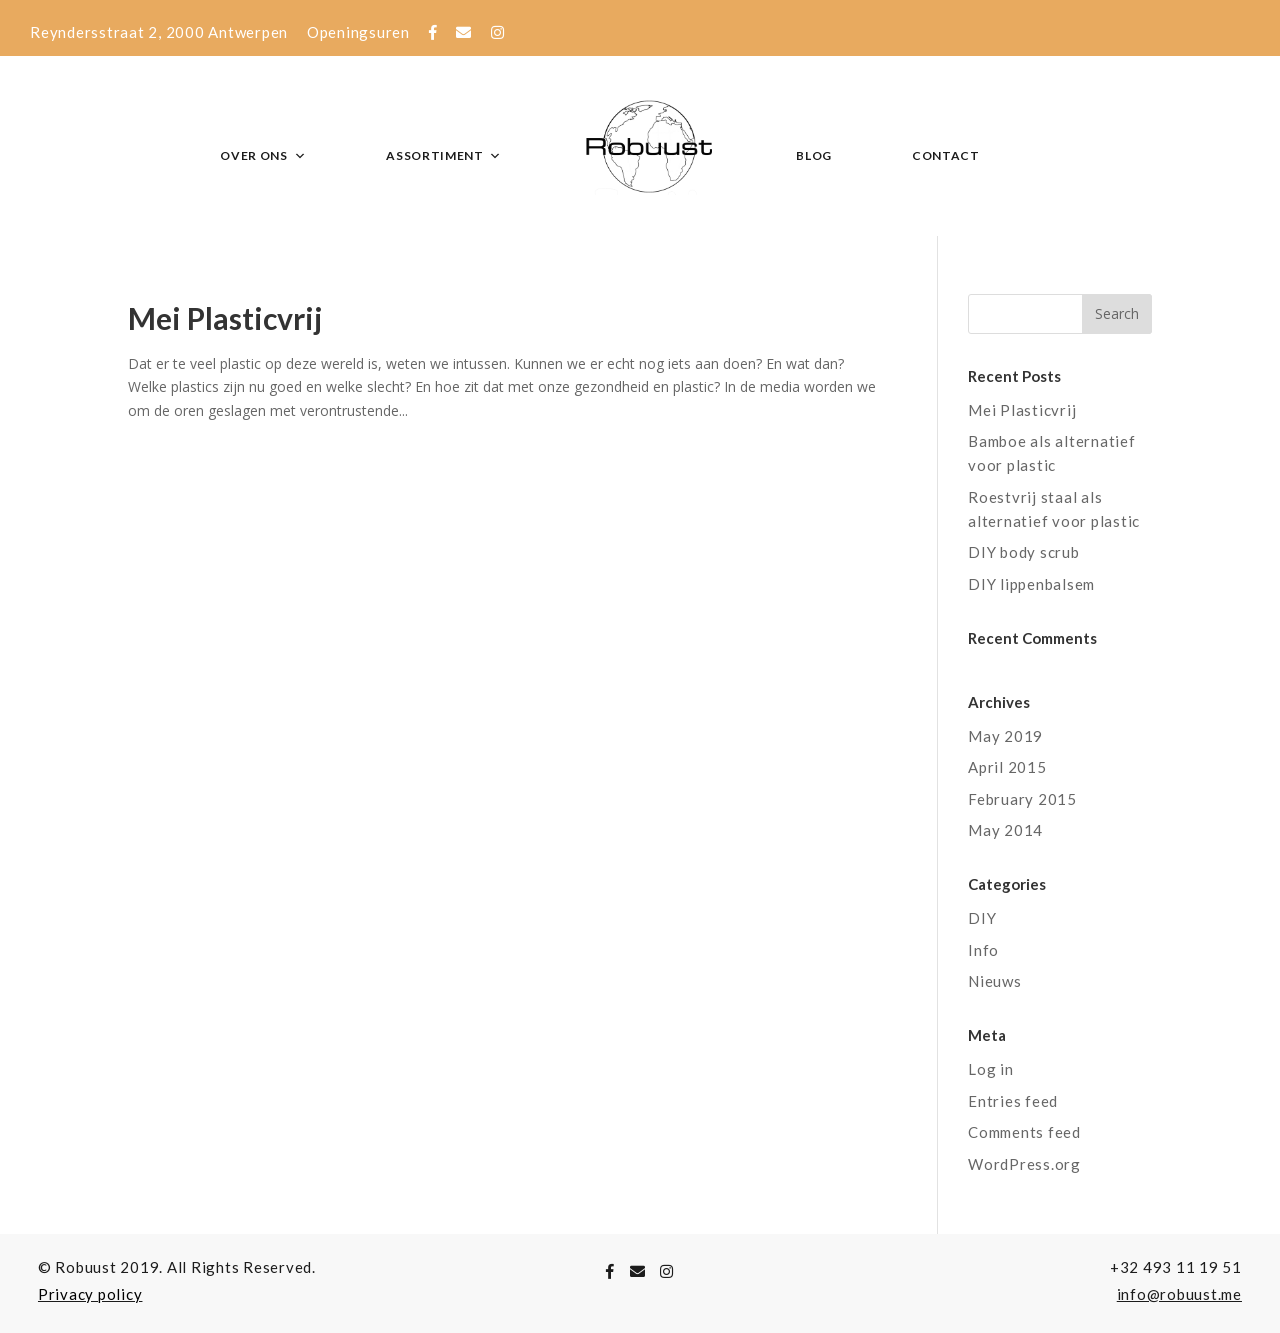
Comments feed (1024, 1132)
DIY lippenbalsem (1031, 584)
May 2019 (1005, 736)
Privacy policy (90, 1294)
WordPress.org (1024, 1164)
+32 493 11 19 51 (1176, 1267)
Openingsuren (358, 32)
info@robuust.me (1179, 1294)
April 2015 (1007, 767)
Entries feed (1013, 1101)
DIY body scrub (1024, 552)
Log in (991, 1069)
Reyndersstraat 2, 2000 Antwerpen (159, 32)
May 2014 (1005, 830)
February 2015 (1022, 799)
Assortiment (444, 155)
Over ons (263, 155)
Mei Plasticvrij (225, 318)
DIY (982, 918)
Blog (814, 155)
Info (983, 950)
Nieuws (995, 981)
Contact (946, 155)
